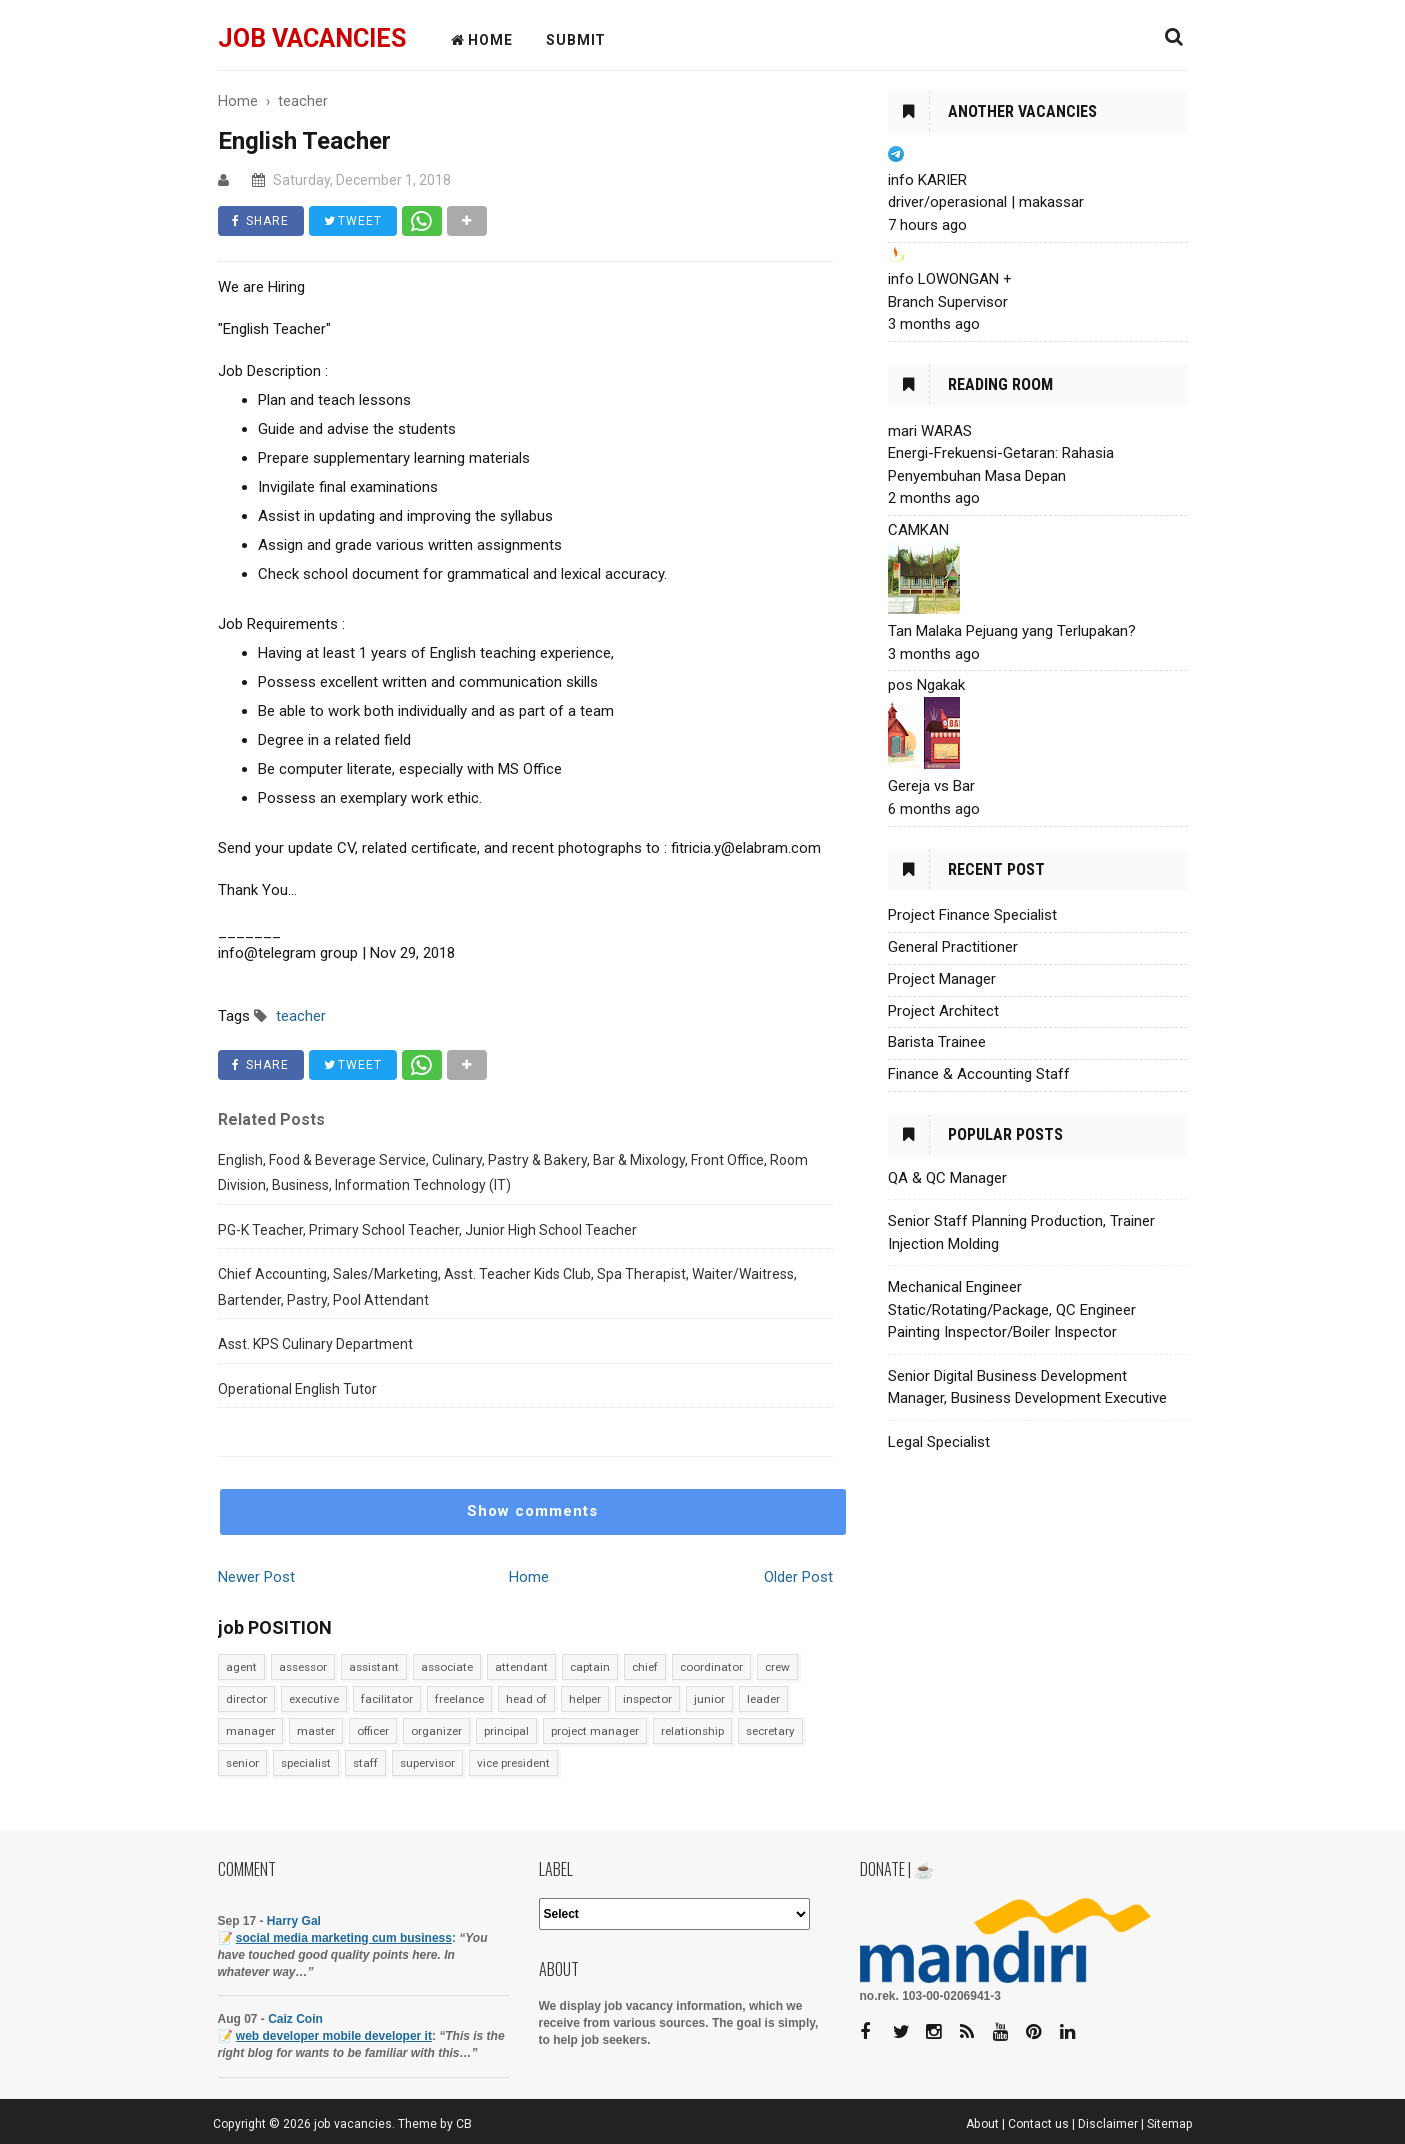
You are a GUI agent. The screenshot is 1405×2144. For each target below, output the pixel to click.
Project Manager (942, 979)
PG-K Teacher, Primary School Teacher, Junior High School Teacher (427, 1230)
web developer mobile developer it (334, 2036)
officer (373, 1731)
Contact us (1038, 2124)
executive (314, 1699)
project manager (595, 1731)
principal (506, 1731)
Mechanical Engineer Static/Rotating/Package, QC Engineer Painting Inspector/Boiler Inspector (1012, 1309)
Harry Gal (294, 1921)
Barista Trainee (937, 1042)
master (316, 1731)
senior (242, 1763)
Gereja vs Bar (931, 786)
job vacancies (312, 38)
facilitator (387, 1699)
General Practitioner (953, 947)
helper (585, 1699)
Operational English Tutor (297, 1389)
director (246, 1699)
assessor (303, 1667)
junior (709, 1699)
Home (529, 1577)
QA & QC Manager (947, 1178)
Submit (576, 40)
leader (763, 1699)
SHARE (261, 221)
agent (241, 1667)
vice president (513, 1763)
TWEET (354, 221)
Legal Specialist (939, 1442)
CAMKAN (918, 530)
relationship (692, 1731)
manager (250, 1731)
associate (447, 1667)
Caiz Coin (295, 2019)
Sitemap (1170, 2124)
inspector (647, 1699)
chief (645, 1667)
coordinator (711, 1667)
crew (777, 1667)
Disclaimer (1108, 2124)
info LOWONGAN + (950, 279)
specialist (306, 1763)
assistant (374, 1667)
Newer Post (256, 1577)
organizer (436, 1731)
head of (526, 1699)
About (982, 2124)
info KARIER (927, 180)
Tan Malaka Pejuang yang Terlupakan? (1012, 631)
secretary (770, 1731)
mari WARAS (930, 431)
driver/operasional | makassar (986, 202)
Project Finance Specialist (972, 915)
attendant (521, 1667)
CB (464, 2124)
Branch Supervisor (948, 302)
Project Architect (943, 1011)
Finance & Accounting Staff (979, 1074)
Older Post (798, 1577)
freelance (459, 1699)
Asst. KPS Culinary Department (315, 1344)
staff (365, 1763)
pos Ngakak (926, 685)
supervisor (427, 1763)
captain (590, 1667)
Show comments (532, 1511)
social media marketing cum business (344, 1938)
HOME (482, 40)
